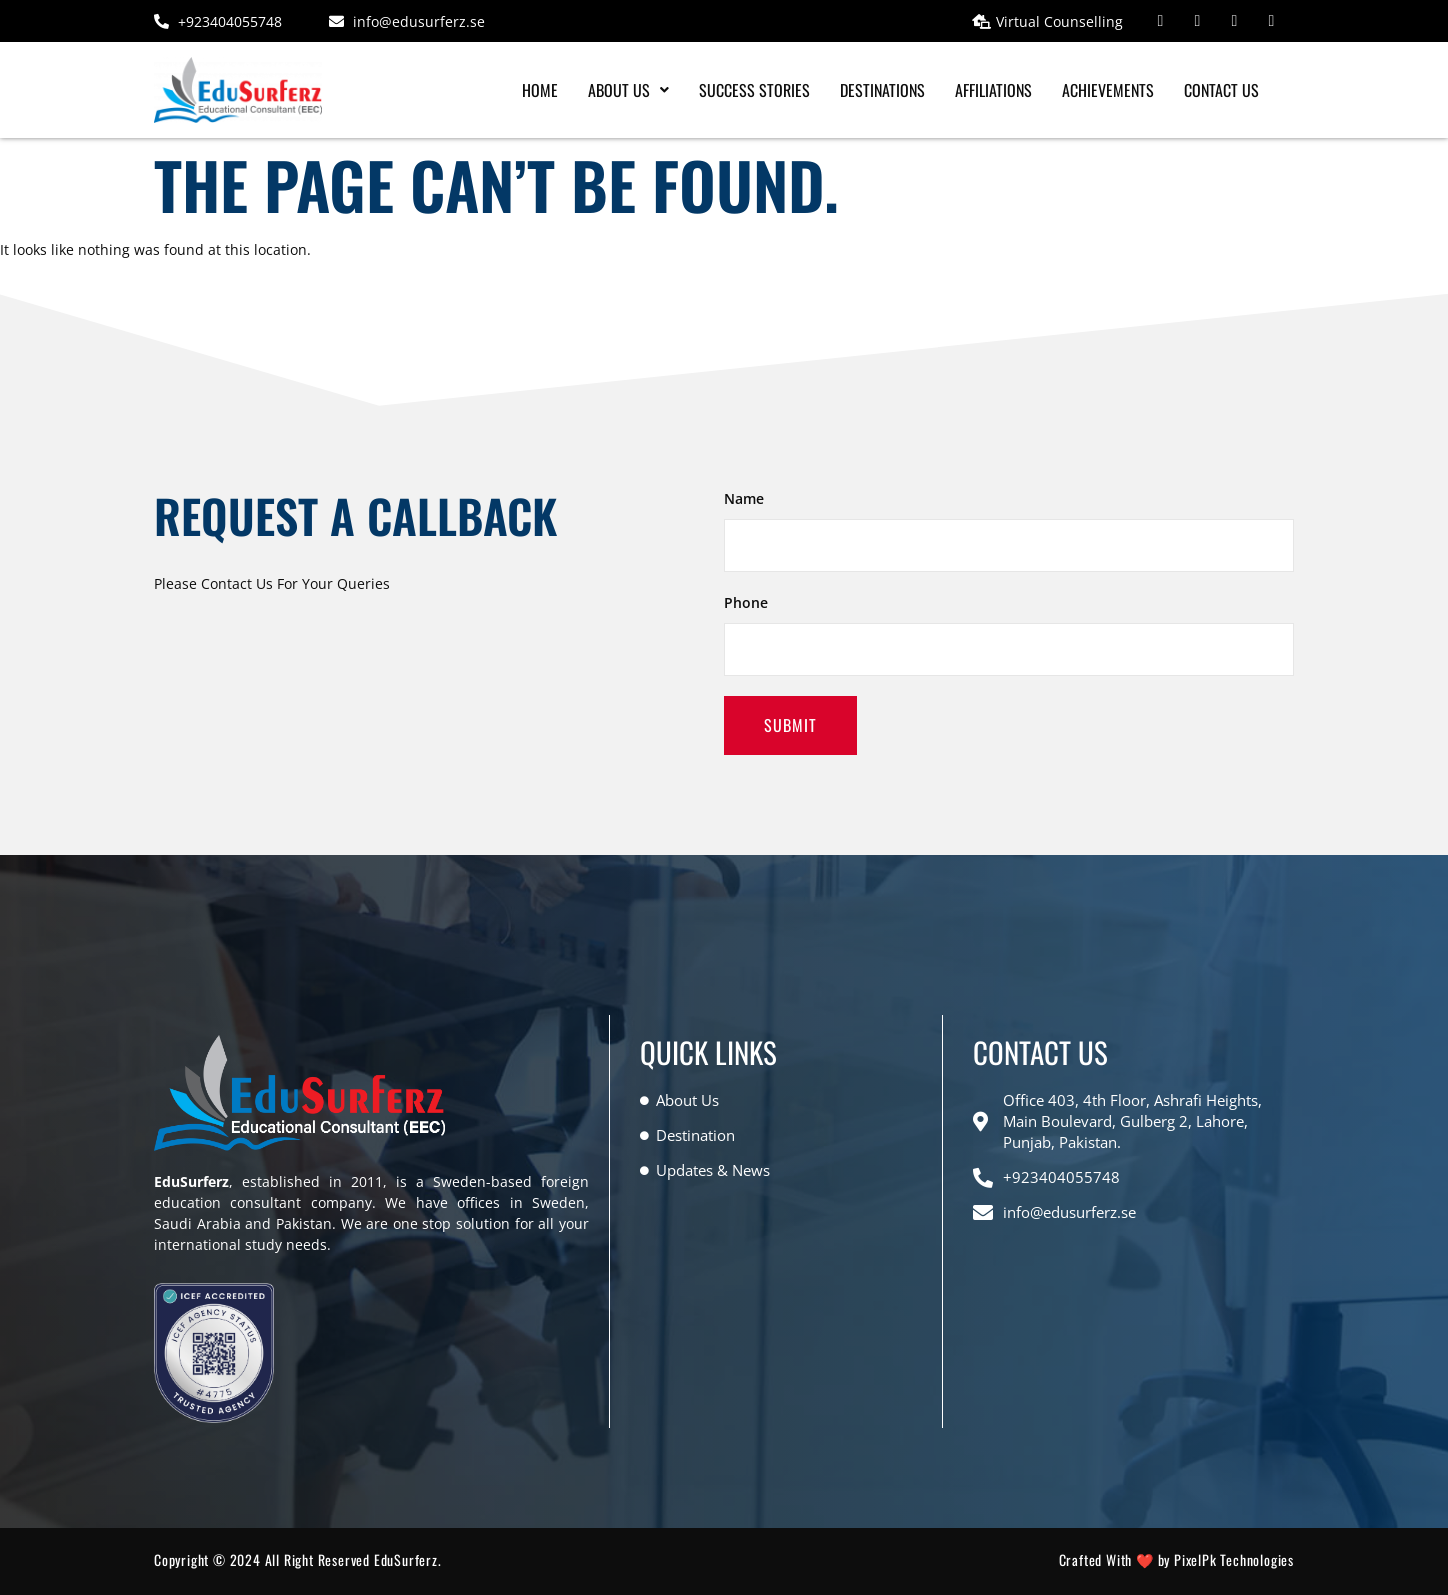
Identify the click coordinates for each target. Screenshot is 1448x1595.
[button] (628, 90)
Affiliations (993, 90)
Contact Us (1221, 90)
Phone (746, 602)
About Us (628, 90)
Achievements (1108, 90)
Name (744, 498)
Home (540, 90)
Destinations (882, 90)
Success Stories (754, 90)
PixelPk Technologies (1234, 1559)
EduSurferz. (408, 1559)
